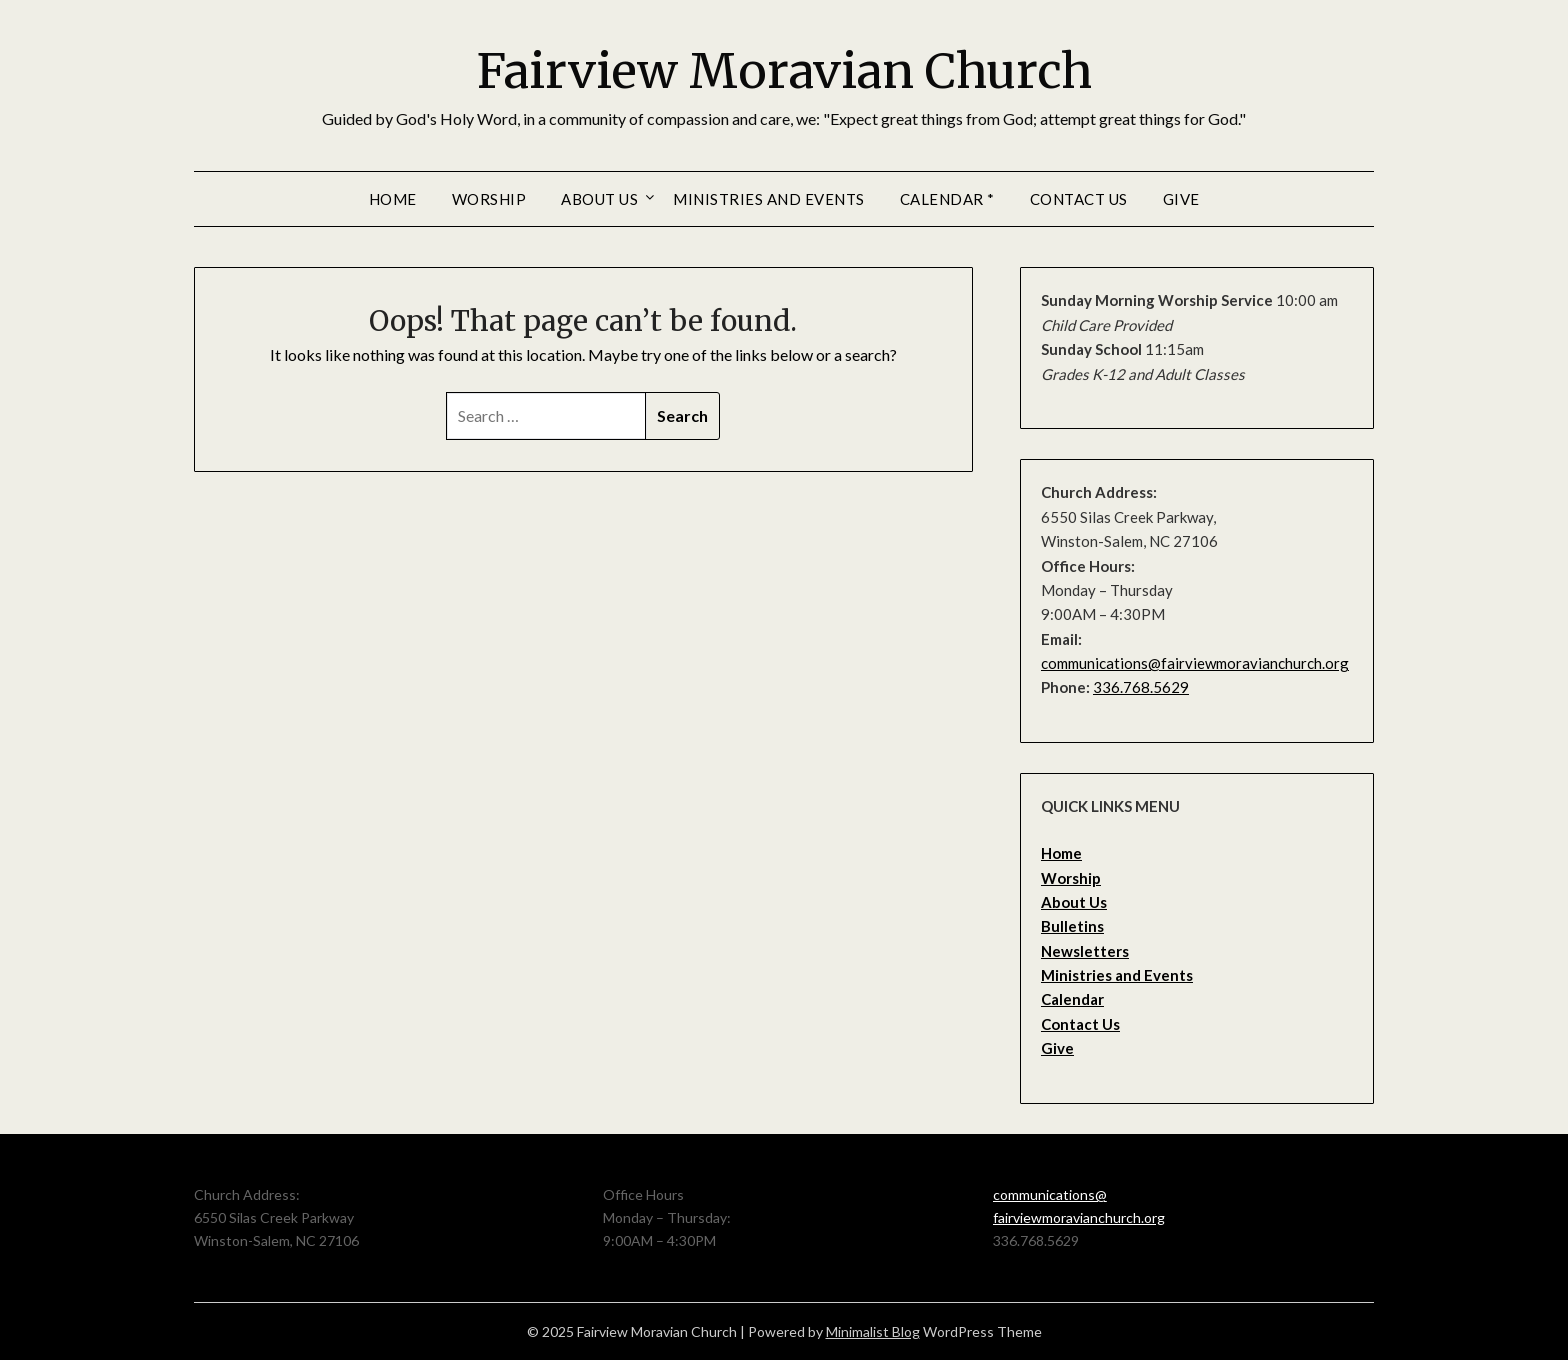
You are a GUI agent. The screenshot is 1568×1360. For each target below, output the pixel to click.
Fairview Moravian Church (784, 71)
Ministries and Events (769, 199)
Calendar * (947, 199)
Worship (489, 199)
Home (393, 199)
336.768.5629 (1141, 687)
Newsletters (1085, 951)
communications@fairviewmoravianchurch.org (1195, 663)
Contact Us (1079, 199)
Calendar (1072, 999)
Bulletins (1072, 926)
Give (1181, 199)
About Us (599, 199)
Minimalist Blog (873, 1331)
